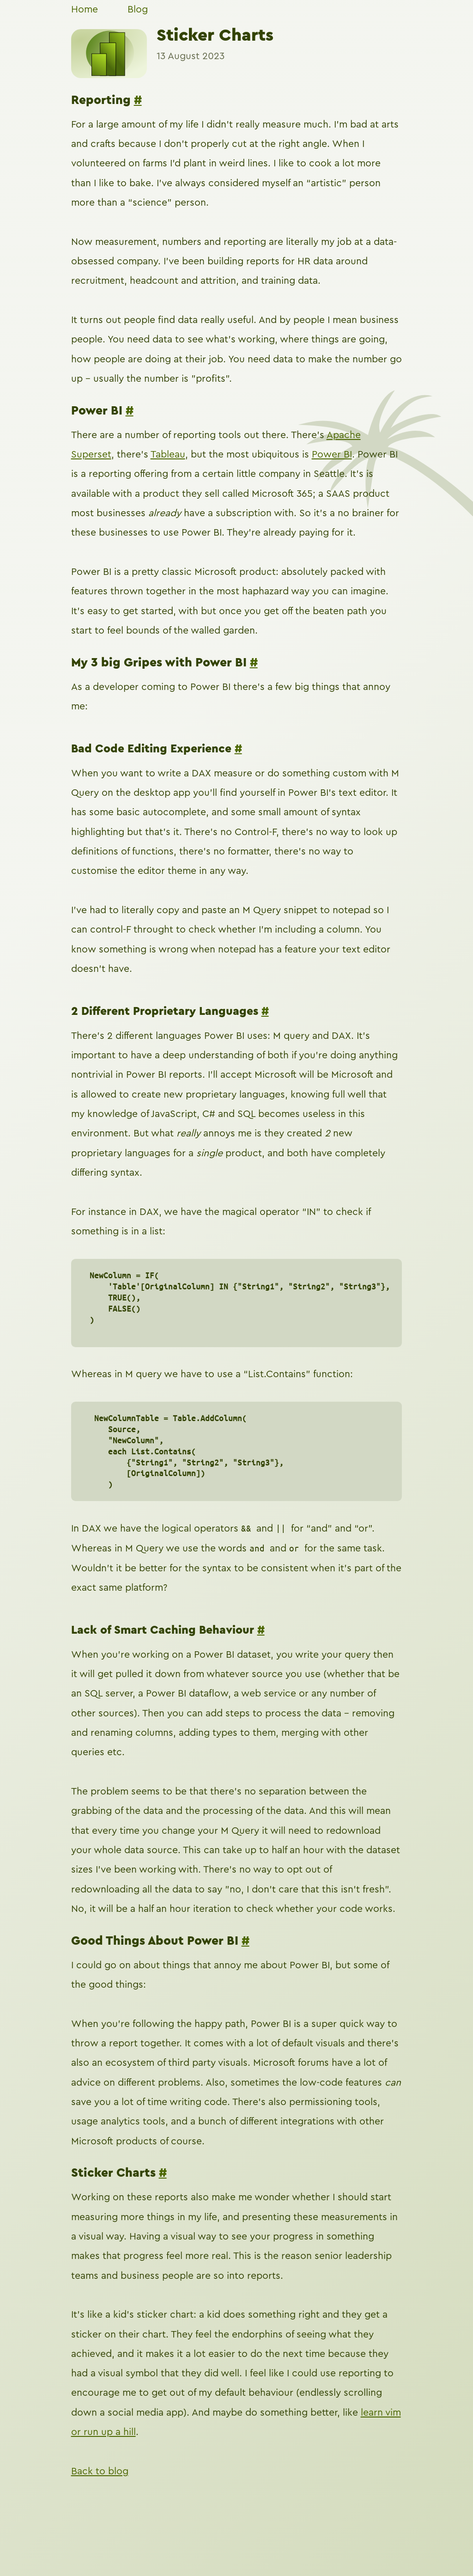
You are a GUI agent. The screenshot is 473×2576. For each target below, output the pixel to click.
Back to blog (99, 2471)
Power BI (332, 454)
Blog (137, 9)
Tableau (168, 454)
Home (84, 9)
